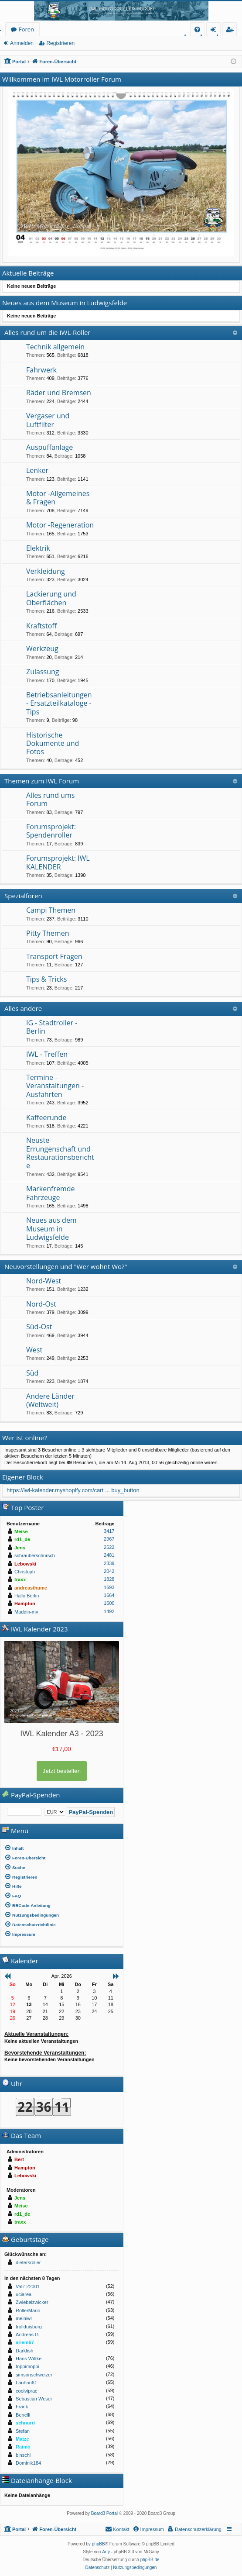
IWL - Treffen (47, 1054)
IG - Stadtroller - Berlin (52, 1027)
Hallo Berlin (26, 1595)
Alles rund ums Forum (50, 799)
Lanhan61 (26, 2382)
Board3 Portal (104, 2513)
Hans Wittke (28, 2358)
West (34, 1350)
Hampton (24, 1603)
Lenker (37, 470)
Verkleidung (45, 571)
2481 (109, 1555)
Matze (22, 2439)
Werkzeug (42, 648)
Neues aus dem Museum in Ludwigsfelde (51, 1228)
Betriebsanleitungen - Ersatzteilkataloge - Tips (59, 703)
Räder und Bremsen (58, 392)
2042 (109, 1571)
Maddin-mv (26, 1611)
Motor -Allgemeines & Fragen (57, 498)
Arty (106, 2551)
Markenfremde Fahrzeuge (50, 1193)
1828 (109, 1579)
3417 (109, 1531)
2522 (109, 1547)
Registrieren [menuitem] (231, 30)
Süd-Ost (39, 1326)
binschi (23, 2455)
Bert (19, 2159)
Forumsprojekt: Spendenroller (51, 831)
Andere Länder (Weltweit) (50, 1400)
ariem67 (25, 2342)
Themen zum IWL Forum (41, 780)
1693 (109, 1587)
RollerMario (28, 2310)
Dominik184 (28, 2463)
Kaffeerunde (46, 1117)
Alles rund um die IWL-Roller (47, 332)
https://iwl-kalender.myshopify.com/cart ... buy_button (73, 1490)
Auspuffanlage (49, 447)
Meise (21, 1531)
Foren (26, 29)
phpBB (98, 2544)
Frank (22, 2406)
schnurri (25, 2422)
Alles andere (23, 1008)
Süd (32, 1373)
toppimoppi (27, 2366)
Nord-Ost (41, 1304)
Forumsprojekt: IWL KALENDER (58, 862)
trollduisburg (29, 2326)
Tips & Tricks (46, 979)
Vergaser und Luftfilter (47, 420)
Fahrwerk (41, 370)
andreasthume (30, 1587)
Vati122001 (28, 2286)
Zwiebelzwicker (32, 2302)
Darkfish (24, 2350)
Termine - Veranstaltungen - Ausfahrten (55, 1085)
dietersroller (28, 2262)
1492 (109, 1611)
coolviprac (26, 2390)
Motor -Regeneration (60, 525)
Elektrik (38, 548)
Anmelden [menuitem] (215, 30)
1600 (109, 1603)
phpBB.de (150, 2559)
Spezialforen (23, 895)
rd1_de (22, 1539)
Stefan (23, 2431)
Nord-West (43, 1281)
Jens (19, 1547)
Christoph (24, 1571)
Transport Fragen (54, 956)
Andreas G (27, 2334)
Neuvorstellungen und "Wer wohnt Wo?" (65, 1266)
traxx (20, 1579)
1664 (109, 1595)
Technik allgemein (55, 347)
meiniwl (24, 2318)
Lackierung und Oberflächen (51, 598)
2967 (109, 1538)
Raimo (23, 2446)
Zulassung (42, 671)
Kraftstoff (41, 626)
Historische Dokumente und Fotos (52, 743)
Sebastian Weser (34, 2398)
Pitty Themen (47, 933)
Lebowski (25, 1563)
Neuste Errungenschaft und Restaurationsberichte (60, 1152)
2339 (109, 1563)
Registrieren (60, 43)
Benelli (23, 2414)
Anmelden (22, 43)
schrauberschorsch (34, 1555)
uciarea (23, 2294)
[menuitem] (197, 29)
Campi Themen (50, 910)
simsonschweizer (34, 2374)
